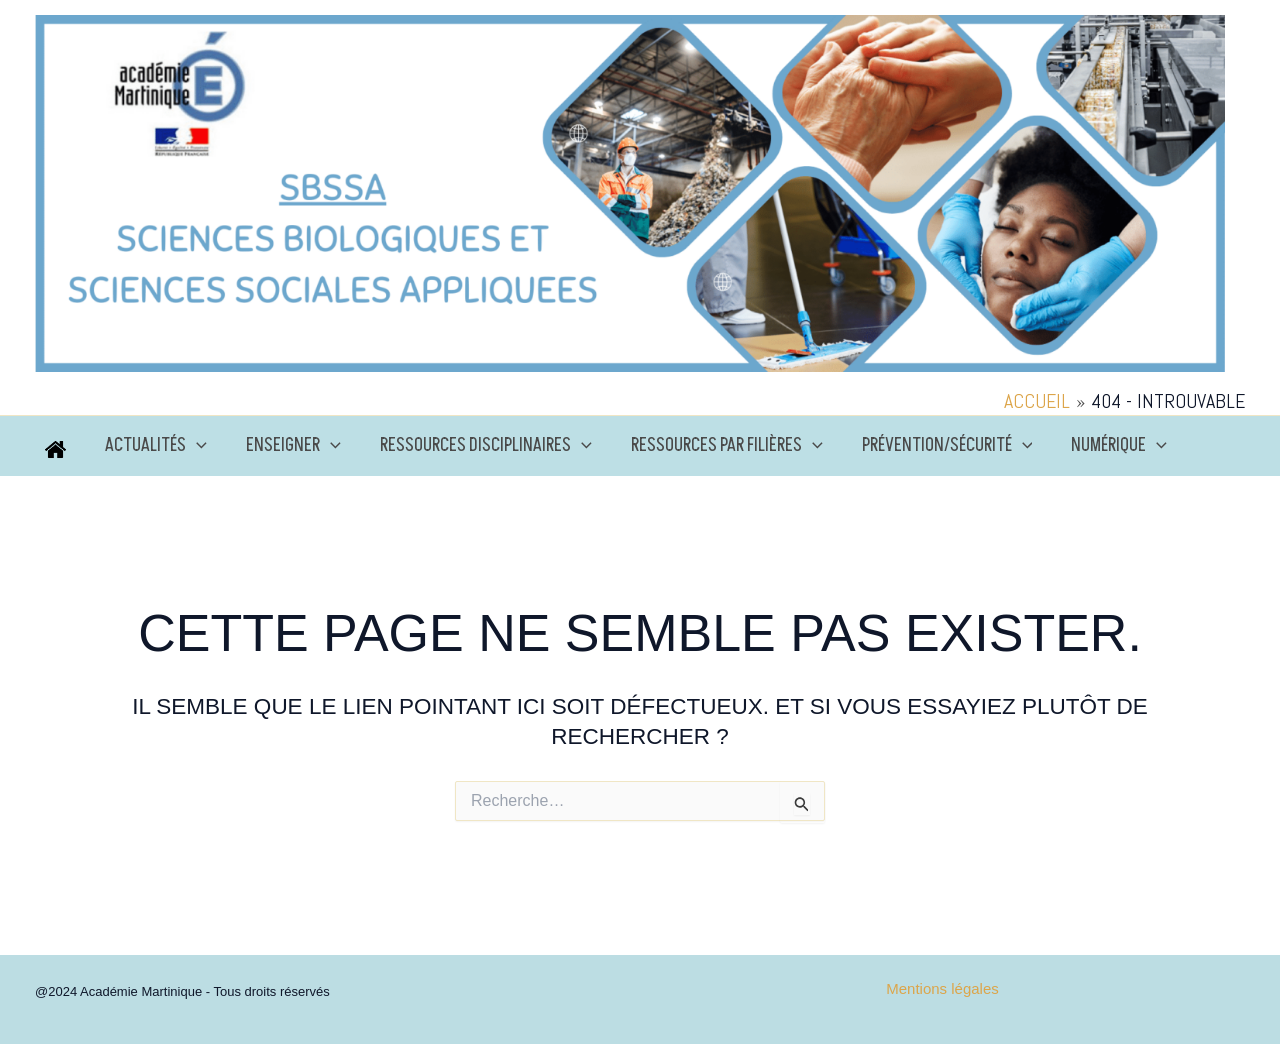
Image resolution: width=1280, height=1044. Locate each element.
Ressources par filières (716, 446)
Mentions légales (942, 988)
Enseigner (289, 446)
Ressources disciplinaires (479, 446)
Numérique (1103, 446)
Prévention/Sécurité (933, 446)
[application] (195, 446)
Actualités (155, 446)
